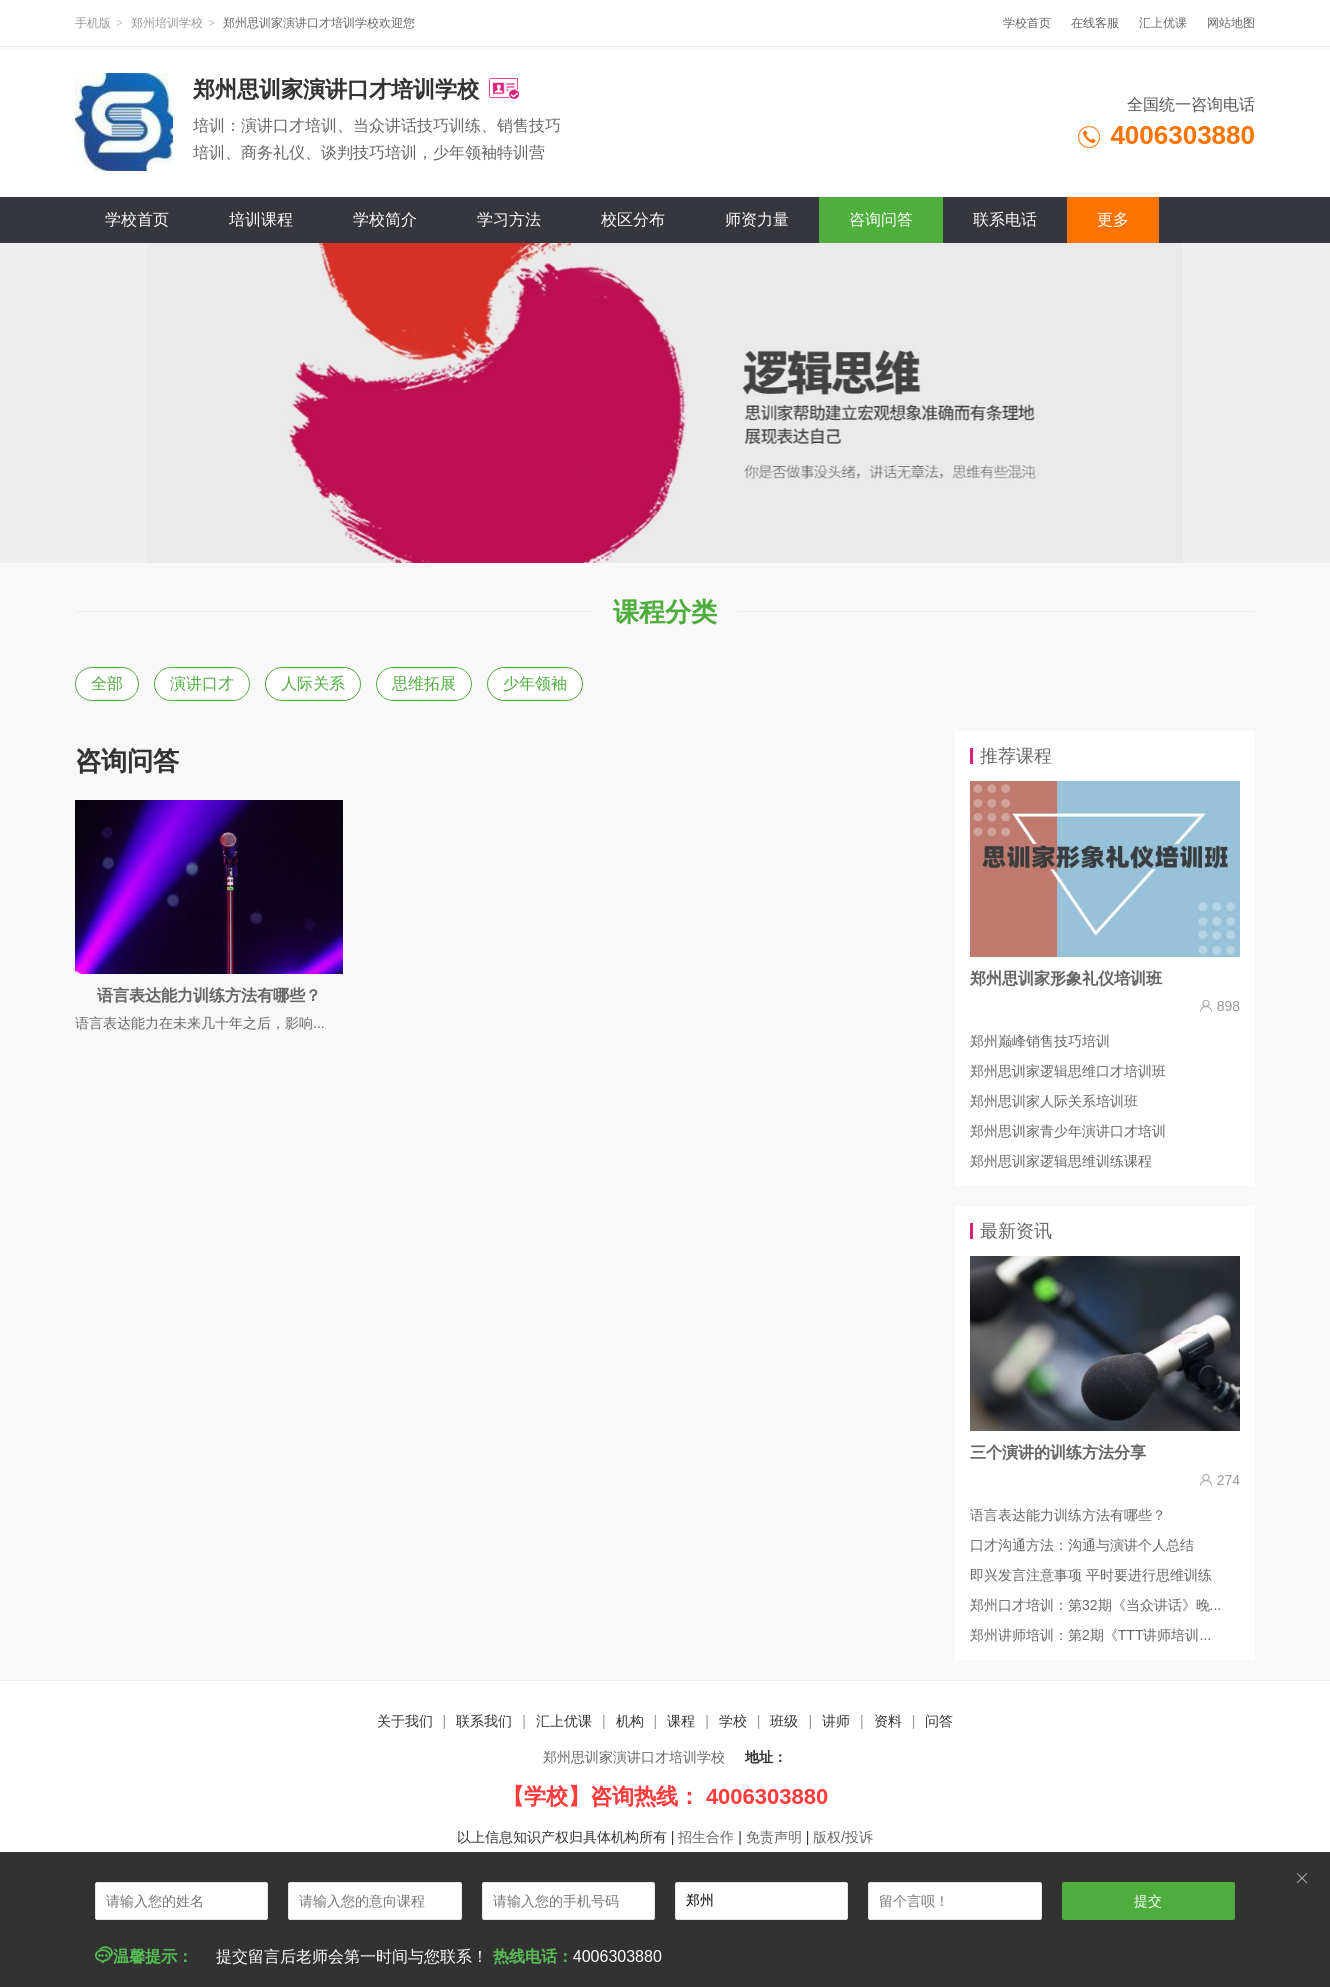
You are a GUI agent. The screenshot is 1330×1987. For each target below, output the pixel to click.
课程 (681, 1721)
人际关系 (313, 683)
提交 (1148, 1901)
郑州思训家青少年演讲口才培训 (1068, 1131)
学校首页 (1027, 23)
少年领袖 (535, 683)
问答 (939, 1721)
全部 (107, 683)
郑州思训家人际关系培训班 (1054, 1101)
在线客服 (1095, 23)
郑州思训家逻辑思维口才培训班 (1068, 1071)
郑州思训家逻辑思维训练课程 (1061, 1161)
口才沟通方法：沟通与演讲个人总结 (1082, 1545)
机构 (630, 1721)
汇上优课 (1163, 23)
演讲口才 (202, 683)
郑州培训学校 (167, 23)
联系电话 (1005, 219)
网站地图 (1231, 23)
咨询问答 (881, 219)
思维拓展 (424, 683)
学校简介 (385, 219)
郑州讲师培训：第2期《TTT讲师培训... (1090, 1635)
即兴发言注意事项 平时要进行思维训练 (1091, 1575)
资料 (888, 1721)
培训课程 (261, 219)
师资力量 (757, 219)
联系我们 (484, 1721)
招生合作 (706, 1837)
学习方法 (509, 219)
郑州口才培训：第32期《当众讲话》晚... (1095, 1605)
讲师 (836, 1721)
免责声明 (774, 1837)
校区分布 (633, 219)
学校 (733, 1721)
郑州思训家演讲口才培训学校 (634, 1757)
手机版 (93, 23)
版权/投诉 (843, 1837)
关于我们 (405, 1721)
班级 (784, 1721)
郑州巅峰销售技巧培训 (1040, 1041)
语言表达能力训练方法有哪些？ (1068, 1515)
